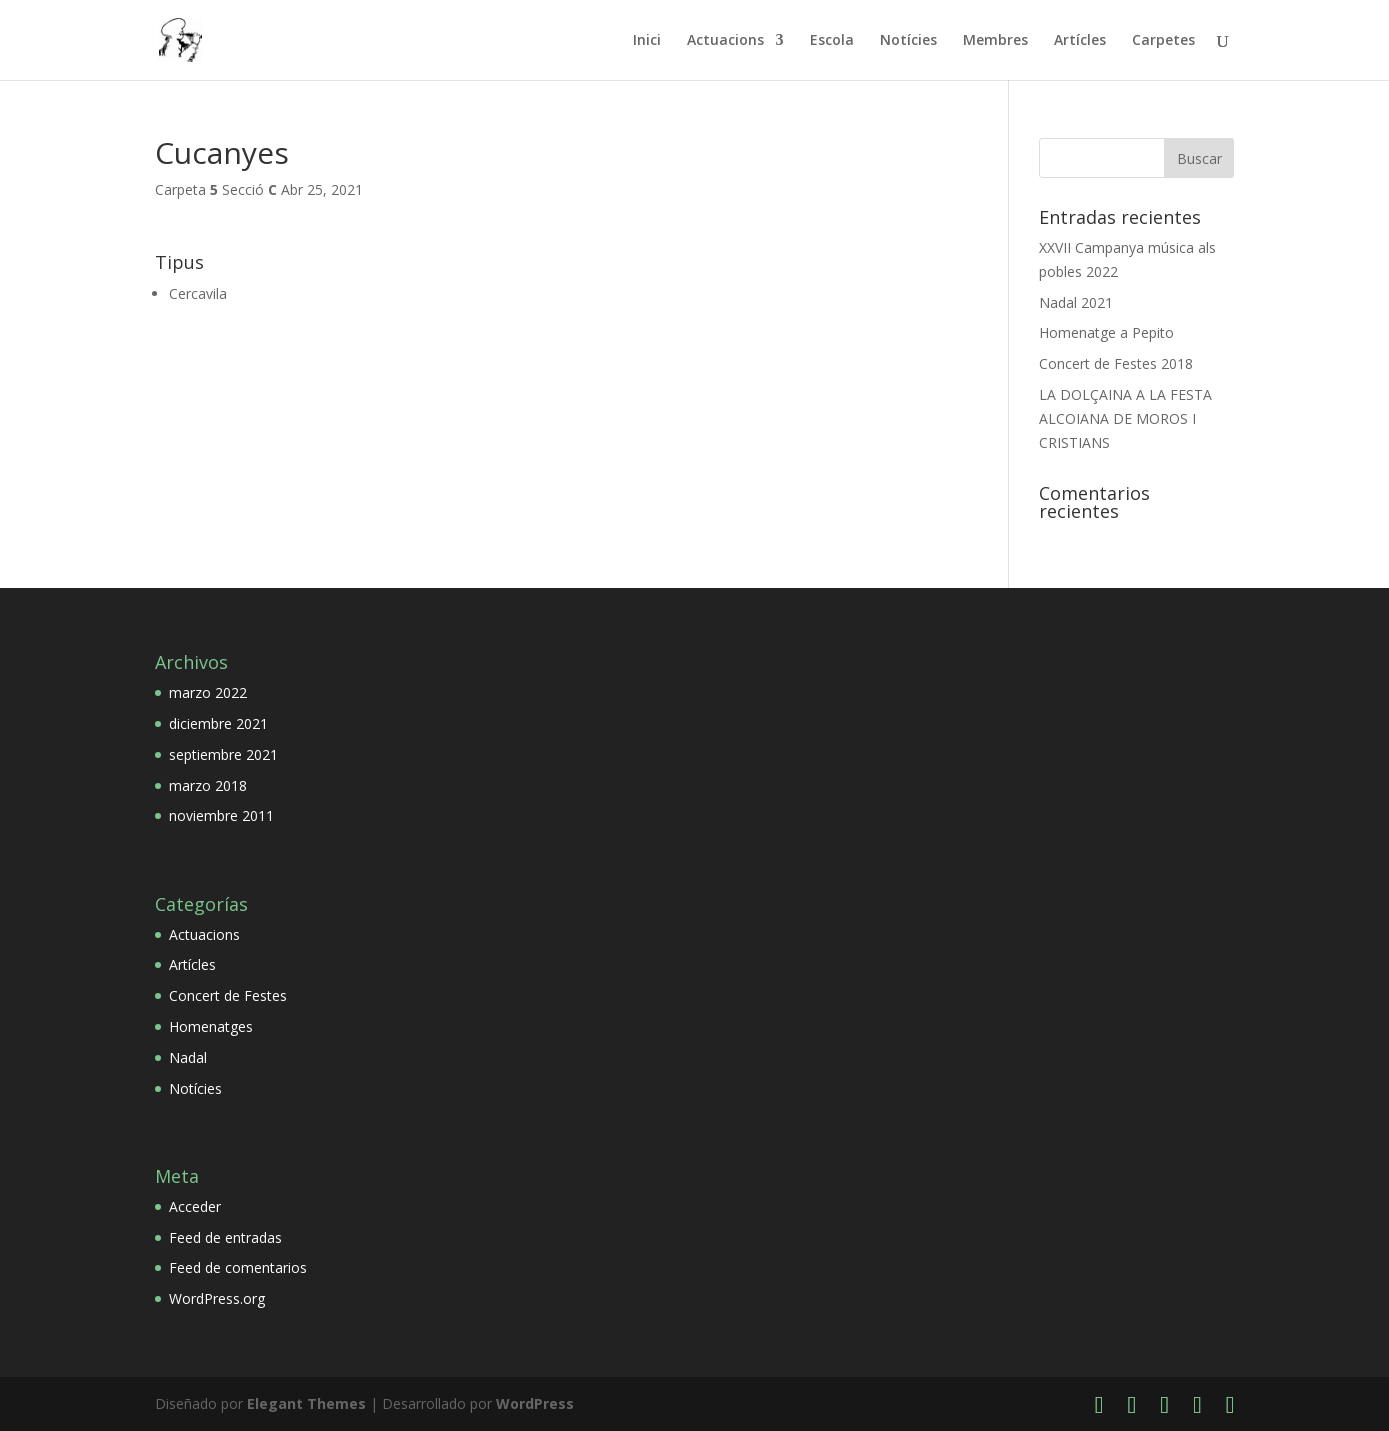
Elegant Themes (306, 1403)
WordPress (535, 1403)
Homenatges (211, 1026)
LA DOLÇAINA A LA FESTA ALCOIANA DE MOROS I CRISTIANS (1125, 418)
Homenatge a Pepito (1106, 332)
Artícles (1080, 41)
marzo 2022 (208, 692)
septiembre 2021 (223, 754)
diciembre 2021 (218, 723)
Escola (832, 41)
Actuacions (725, 41)
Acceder (195, 1206)
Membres (995, 41)
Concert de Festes (228, 995)
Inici (647, 41)
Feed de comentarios (238, 1267)
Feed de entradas (225, 1237)
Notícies (908, 41)
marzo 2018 (208, 785)
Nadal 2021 (1076, 302)
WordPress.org (217, 1298)
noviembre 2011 (221, 815)
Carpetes (1163, 41)
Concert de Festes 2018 (1116, 363)
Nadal (188, 1057)
